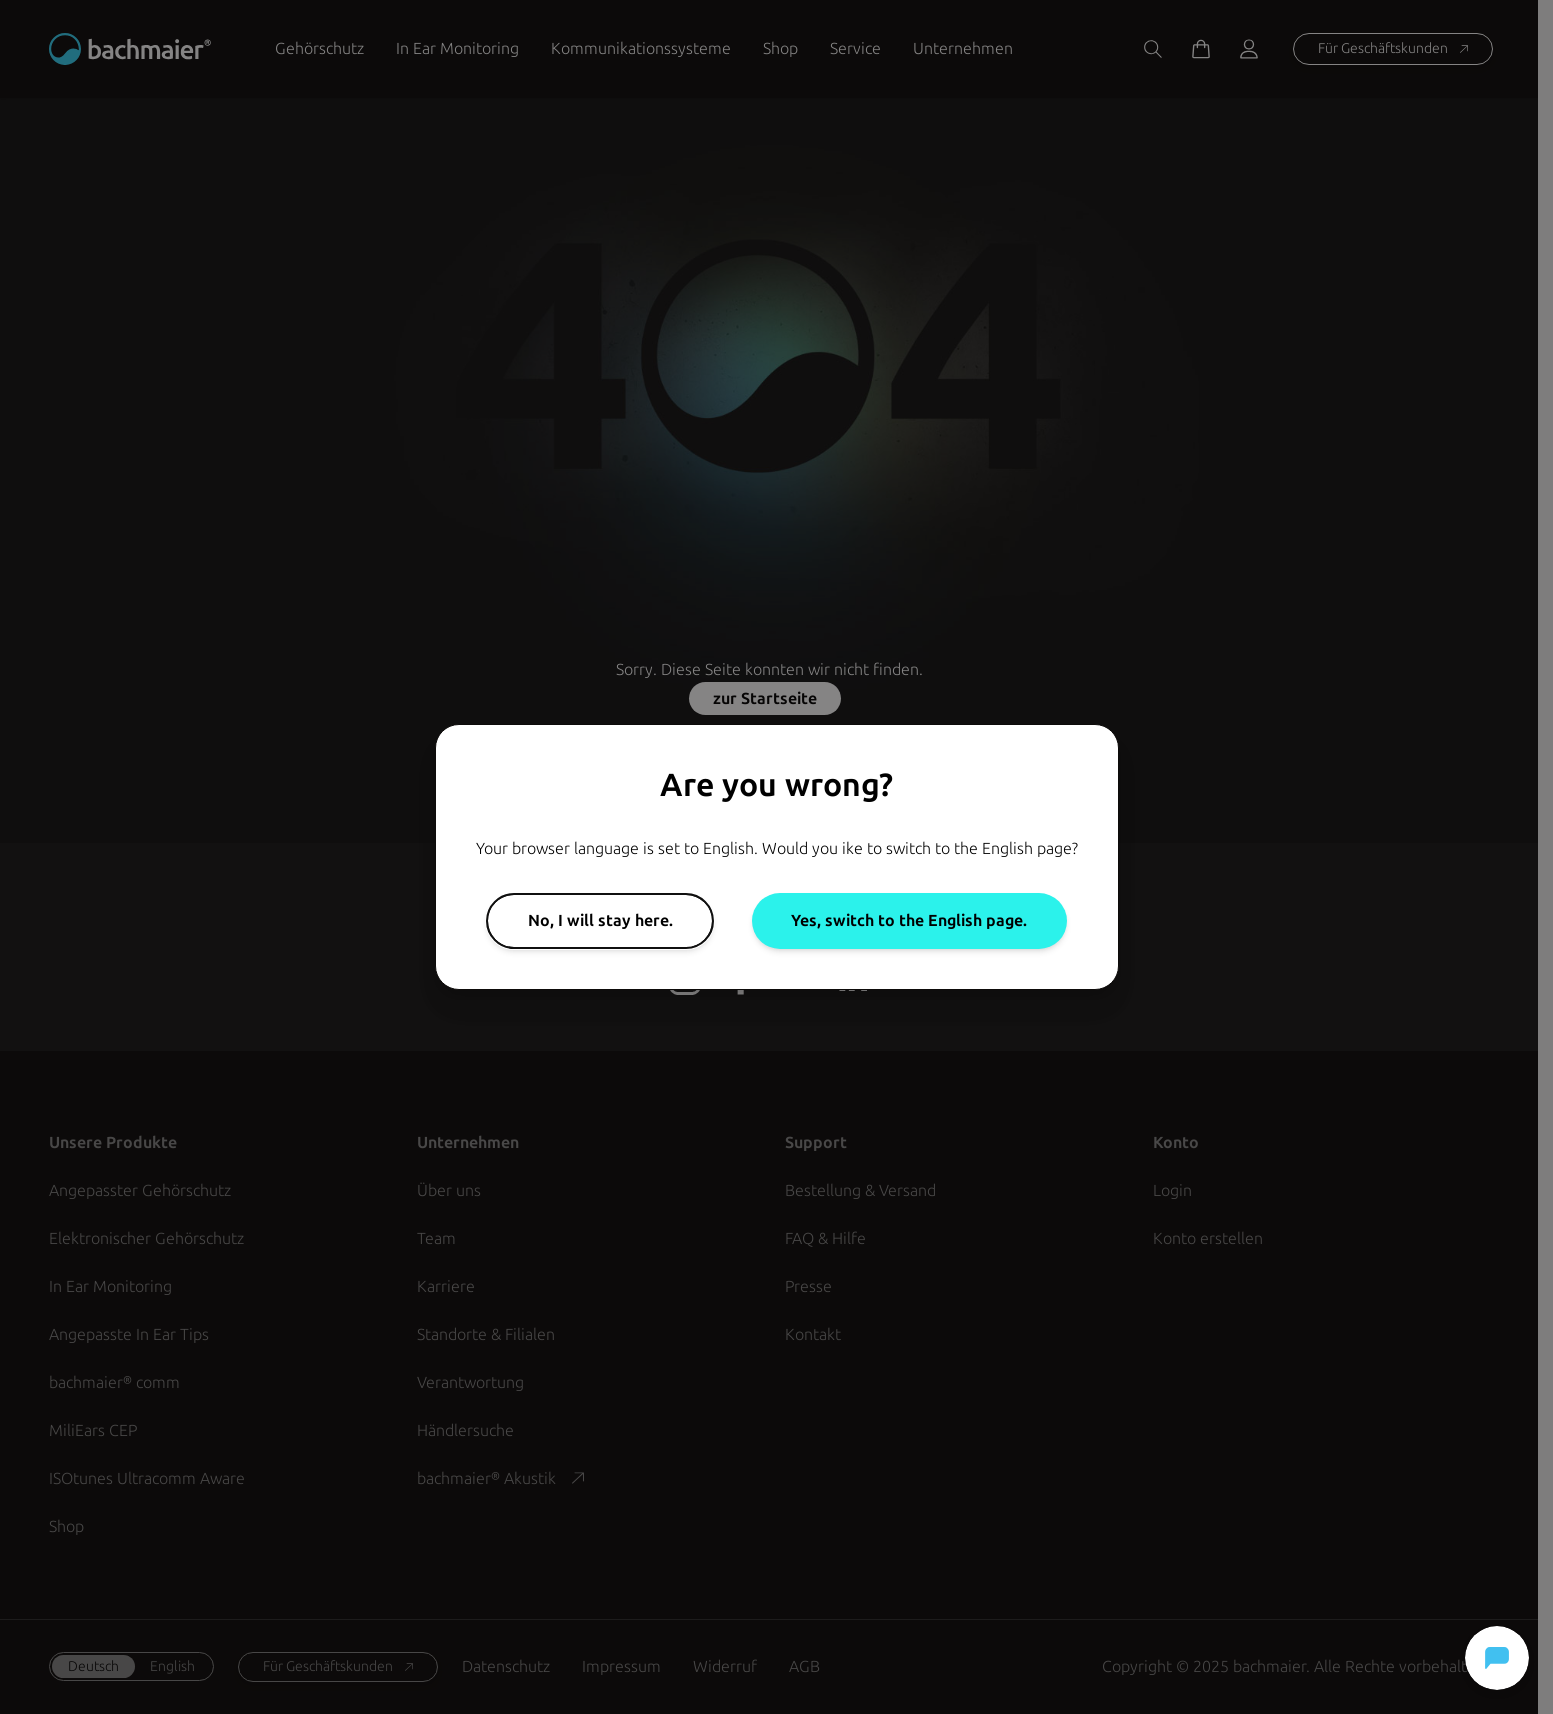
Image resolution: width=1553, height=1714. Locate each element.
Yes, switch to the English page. (909, 920)
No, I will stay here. (600, 920)
